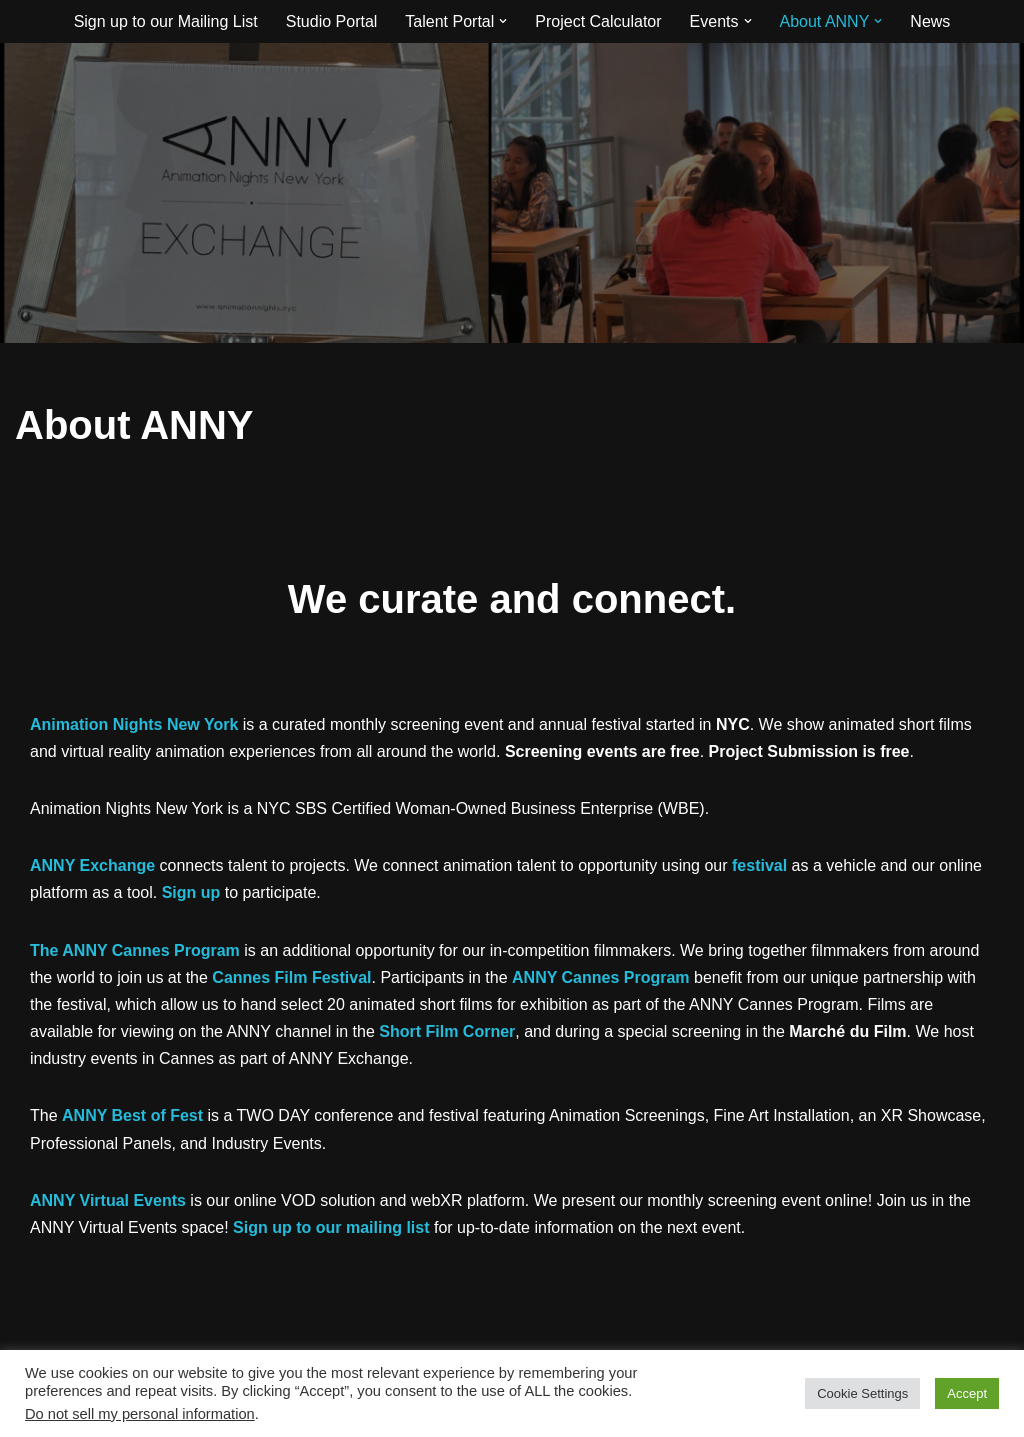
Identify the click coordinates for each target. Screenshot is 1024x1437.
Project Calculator (598, 21)
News (930, 21)
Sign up (191, 892)
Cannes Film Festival (291, 977)
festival (759, 865)
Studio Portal (332, 21)
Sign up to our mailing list (331, 1227)
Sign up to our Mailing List (166, 21)
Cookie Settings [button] (862, 1393)
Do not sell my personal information (140, 1414)
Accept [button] (967, 1393)
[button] (503, 21)
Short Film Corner (447, 1031)
